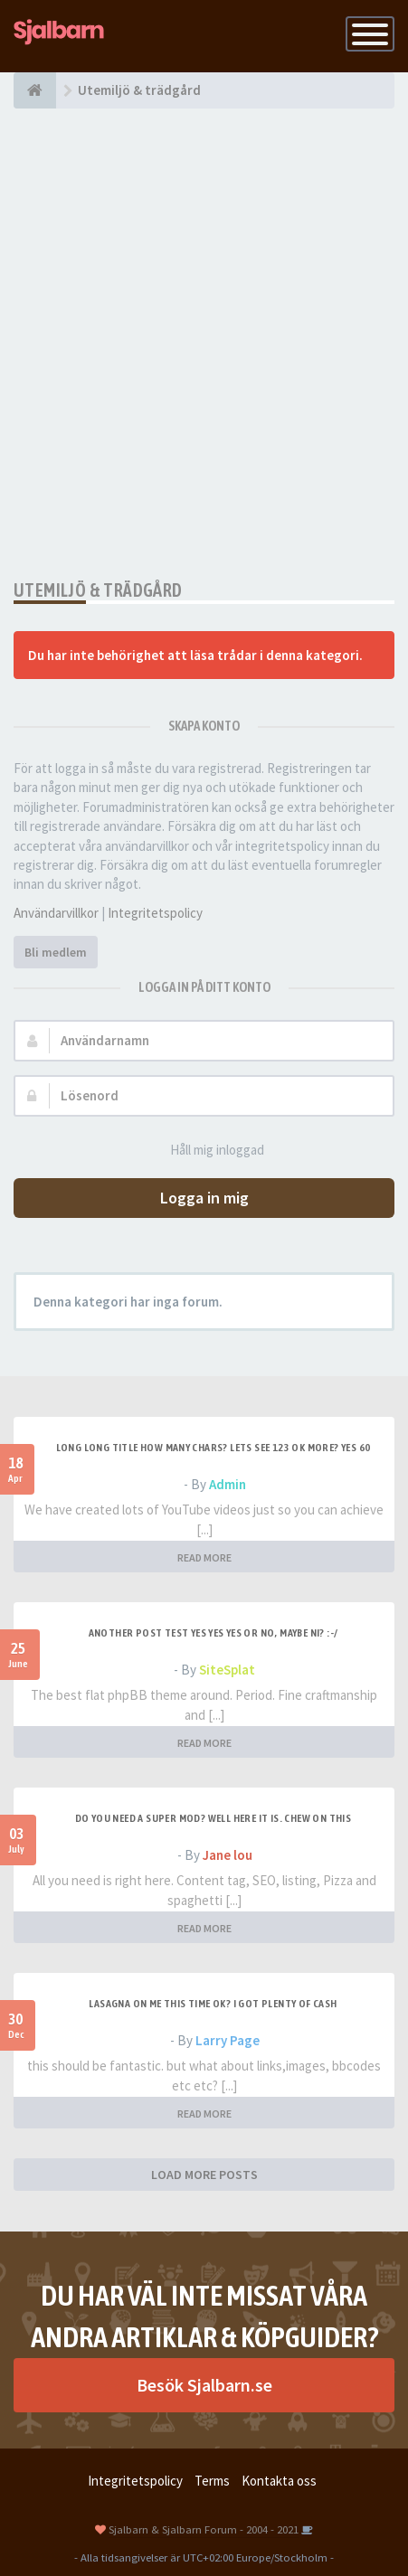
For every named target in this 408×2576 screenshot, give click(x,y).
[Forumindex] (35, 90)
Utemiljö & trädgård (98, 590)
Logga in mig (204, 1197)
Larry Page (227, 2040)
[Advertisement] (204, 344)
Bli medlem (55, 952)
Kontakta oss (279, 2480)
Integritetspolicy (155, 912)
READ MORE (204, 1557)
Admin (227, 1484)
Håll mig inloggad (207, 1150)
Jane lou (227, 1855)
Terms (212, 2480)
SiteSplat (227, 1669)
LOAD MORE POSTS (204, 2174)
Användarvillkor (56, 912)
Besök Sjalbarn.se (204, 2384)
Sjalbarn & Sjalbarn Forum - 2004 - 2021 (204, 2529)
